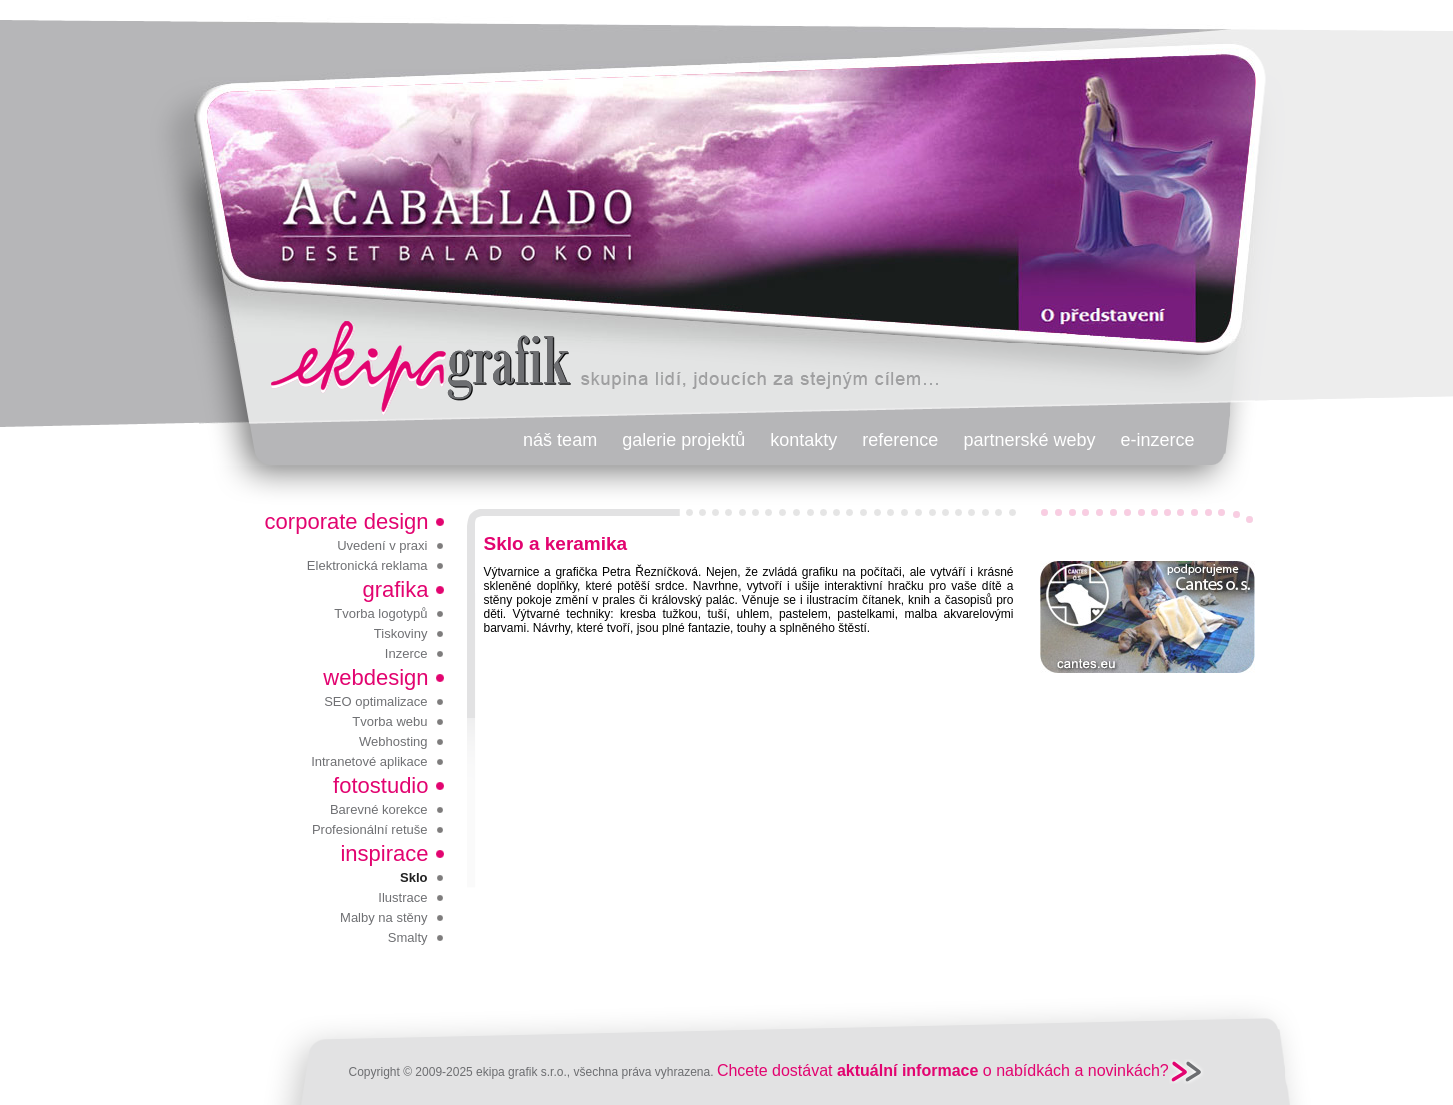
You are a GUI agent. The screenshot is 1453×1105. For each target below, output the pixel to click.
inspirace (384, 853)
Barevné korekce (379, 809)
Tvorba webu (389, 721)
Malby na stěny (383, 917)
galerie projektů (683, 440)
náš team (560, 440)
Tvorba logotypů (380, 613)
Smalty (408, 937)
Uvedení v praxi (382, 545)
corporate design (347, 521)
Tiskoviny (401, 633)
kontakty (803, 440)
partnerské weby (1029, 440)
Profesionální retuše (370, 829)
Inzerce (406, 653)
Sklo (413, 877)
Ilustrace (402, 897)
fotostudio (380, 785)
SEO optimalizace (375, 701)
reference (900, 440)
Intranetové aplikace (369, 761)
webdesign (375, 677)
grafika (395, 589)
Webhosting (393, 741)
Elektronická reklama (367, 565)
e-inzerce (1157, 440)
